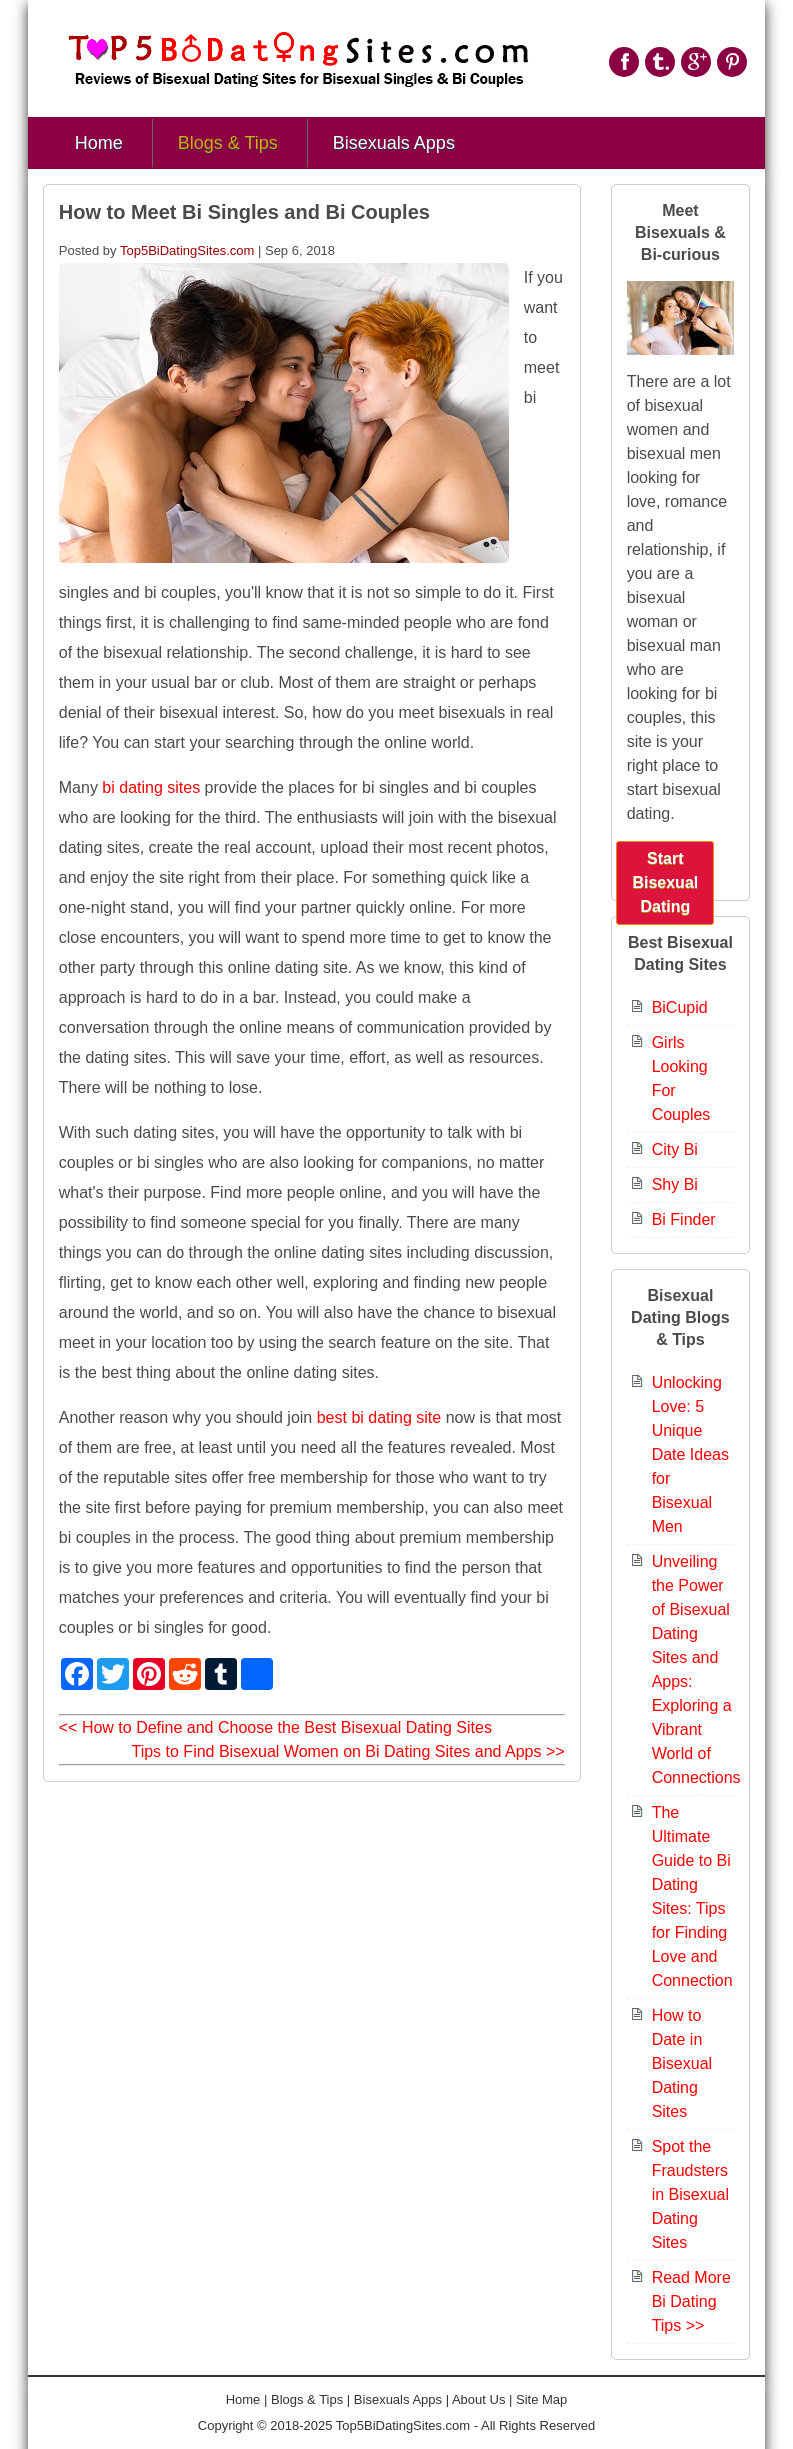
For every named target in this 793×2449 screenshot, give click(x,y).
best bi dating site (379, 1417)
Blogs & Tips (228, 143)
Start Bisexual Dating (665, 882)
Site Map (541, 2399)
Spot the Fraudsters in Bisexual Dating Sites (690, 2194)
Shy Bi (675, 1184)
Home (99, 143)
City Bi (675, 1149)
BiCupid (680, 1007)
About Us (478, 2399)
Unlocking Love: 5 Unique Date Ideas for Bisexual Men (690, 1454)
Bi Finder (684, 1219)
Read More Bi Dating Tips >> (691, 2301)
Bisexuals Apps (394, 143)
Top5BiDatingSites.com (187, 250)
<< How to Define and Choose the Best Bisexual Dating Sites (275, 1727)
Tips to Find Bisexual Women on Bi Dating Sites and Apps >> (347, 1751)
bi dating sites (151, 787)
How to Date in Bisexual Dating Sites (682, 2063)
